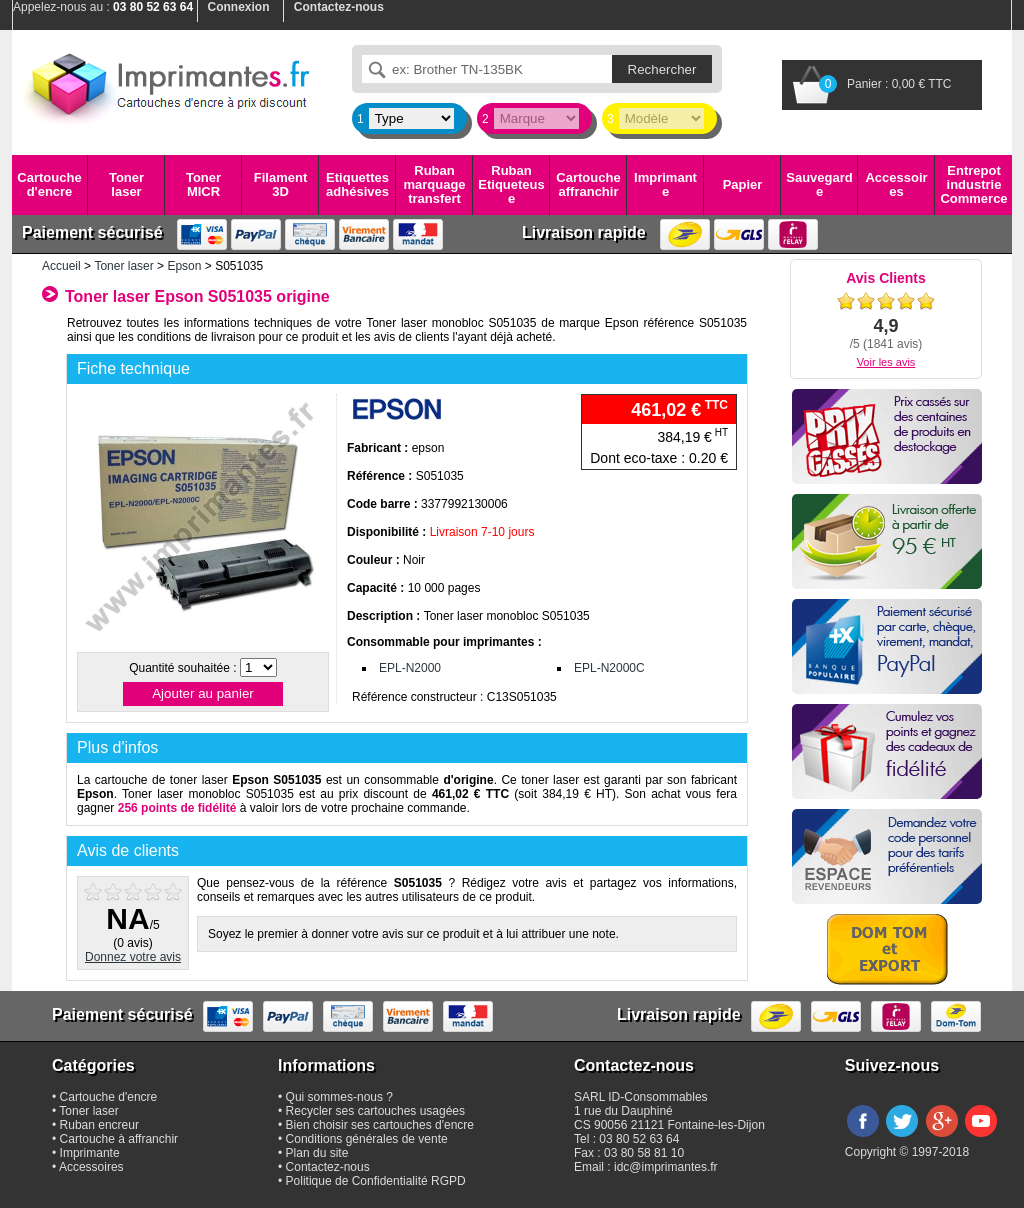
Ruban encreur (99, 1125)
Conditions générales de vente (367, 1139)
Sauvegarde (819, 184)
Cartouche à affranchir (119, 1139)
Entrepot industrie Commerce (973, 185)
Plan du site (317, 1153)
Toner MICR (203, 184)
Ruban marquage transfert (434, 185)
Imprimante (665, 184)
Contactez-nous (328, 1167)
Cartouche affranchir (588, 184)
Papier (743, 184)
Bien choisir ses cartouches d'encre (380, 1125)
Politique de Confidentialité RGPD (376, 1181)
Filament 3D (280, 184)
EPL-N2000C (609, 668)
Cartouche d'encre (49, 184)
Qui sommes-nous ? (339, 1097)
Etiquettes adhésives (357, 184)
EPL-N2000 (410, 668)
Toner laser (126, 184)
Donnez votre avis (133, 957)
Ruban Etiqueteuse (511, 185)
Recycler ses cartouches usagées (375, 1111)
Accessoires (896, 184)
